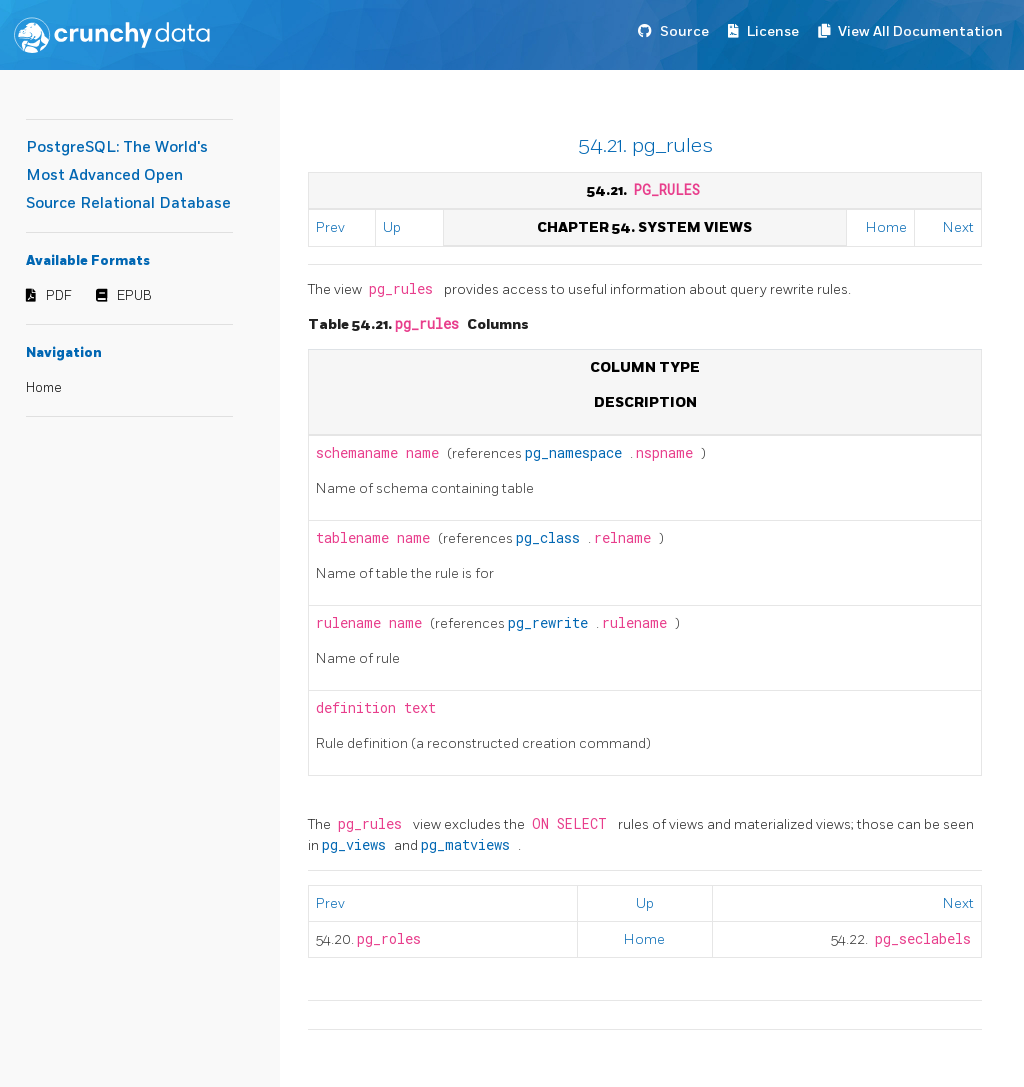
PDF (59, 296)
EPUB (134, 296)
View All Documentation (920, 31)
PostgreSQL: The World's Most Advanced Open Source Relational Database (128, 175)
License (773, 31)
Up (392, 227)
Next (958, 227)
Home (44, 388)
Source (684, 31)
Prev (330, 227)
